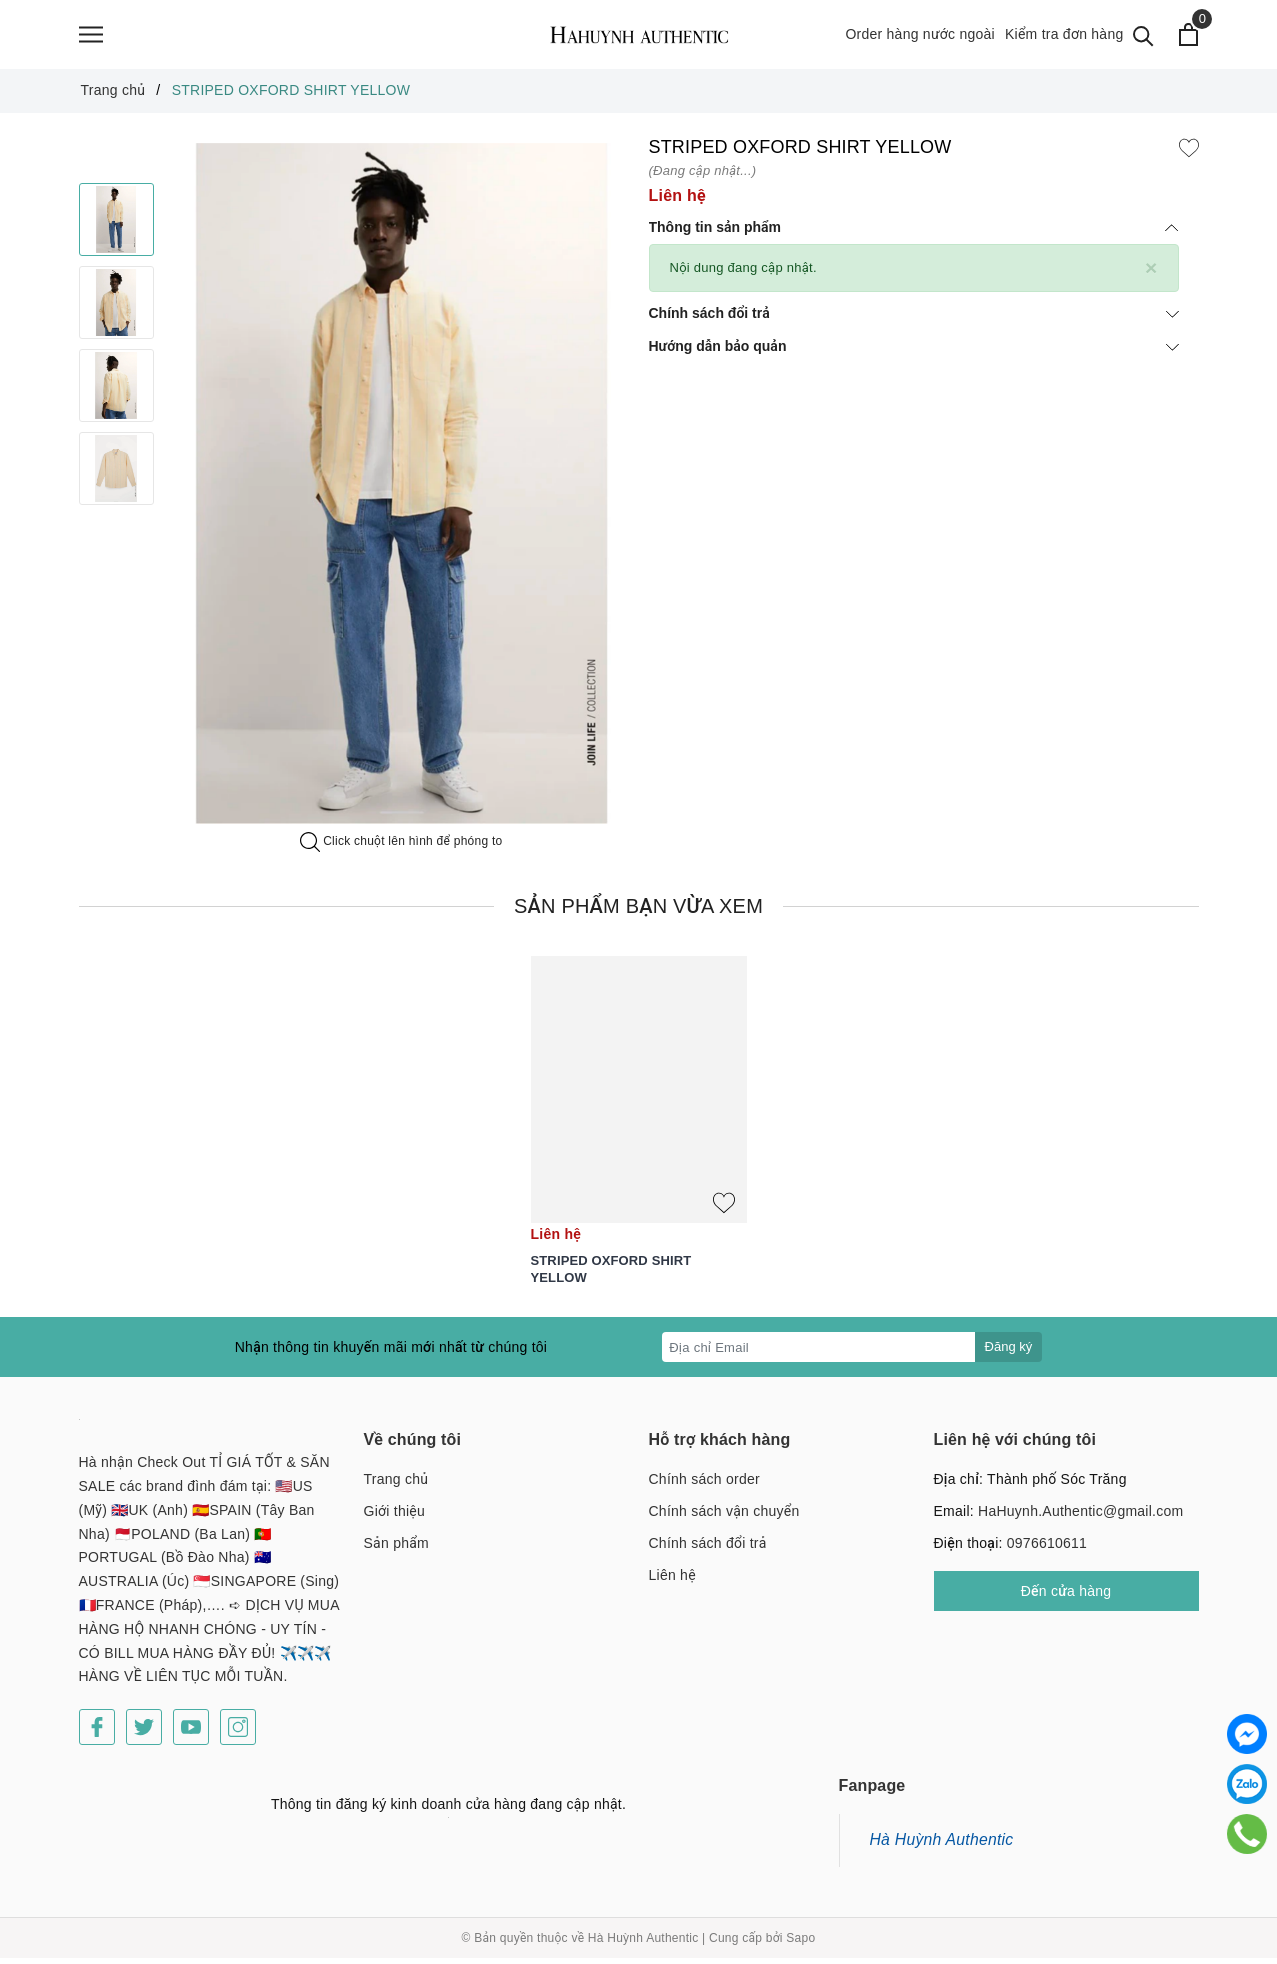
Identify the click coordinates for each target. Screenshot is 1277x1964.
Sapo (800, 1944)
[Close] (1151, 273)
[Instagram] (238, 1733)
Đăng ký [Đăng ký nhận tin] (1009, 1352)
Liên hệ (672, 1581)
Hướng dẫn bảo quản (914, 352)
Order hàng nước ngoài (920, 37)
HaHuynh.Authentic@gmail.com (1080, 1517)
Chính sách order (704, 1485)
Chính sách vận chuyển (724, 1517)
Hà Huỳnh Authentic (942, 1845)
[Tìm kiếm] (1144, 37)
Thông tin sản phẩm (914, 233)
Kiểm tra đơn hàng (1064, 37)
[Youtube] (191, 1733)
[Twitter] (144, 1733)
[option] (401, 489)
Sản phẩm (396, 1549)
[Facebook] (97, 1733)
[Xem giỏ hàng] (1189, 37)
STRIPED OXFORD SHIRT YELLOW (611, 1275)
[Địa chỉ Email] (818, 1353)
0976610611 (1047, 1549)
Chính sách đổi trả (914, 319)
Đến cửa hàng (1066, 1597)
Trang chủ (396, 1485)
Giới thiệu (395, 1517)
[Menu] (91, 37)
